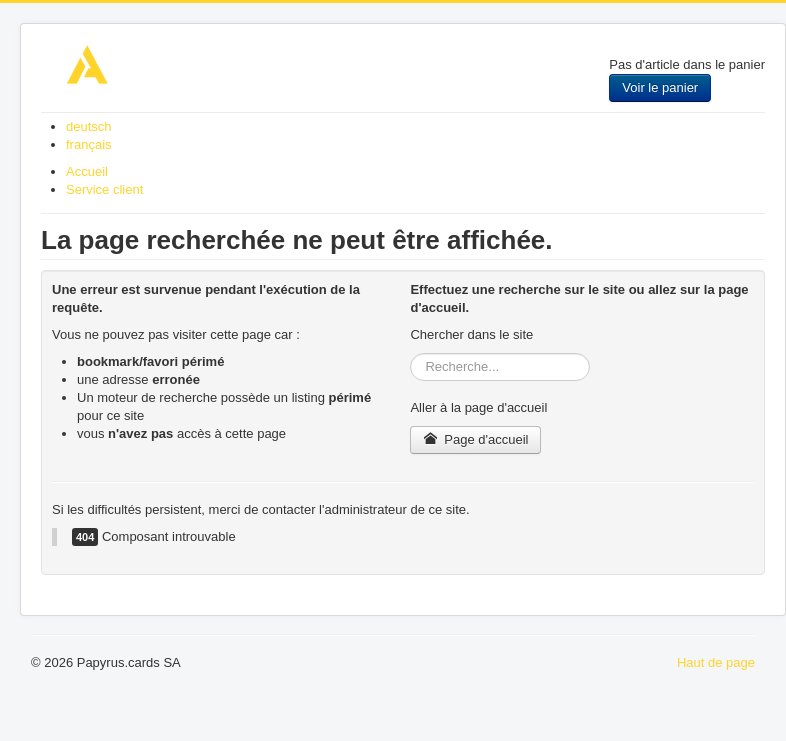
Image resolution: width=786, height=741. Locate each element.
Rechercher (410, 353)
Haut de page (716, 662)
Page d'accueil (475, 439)
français (89, 144)
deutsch (89, 126)
